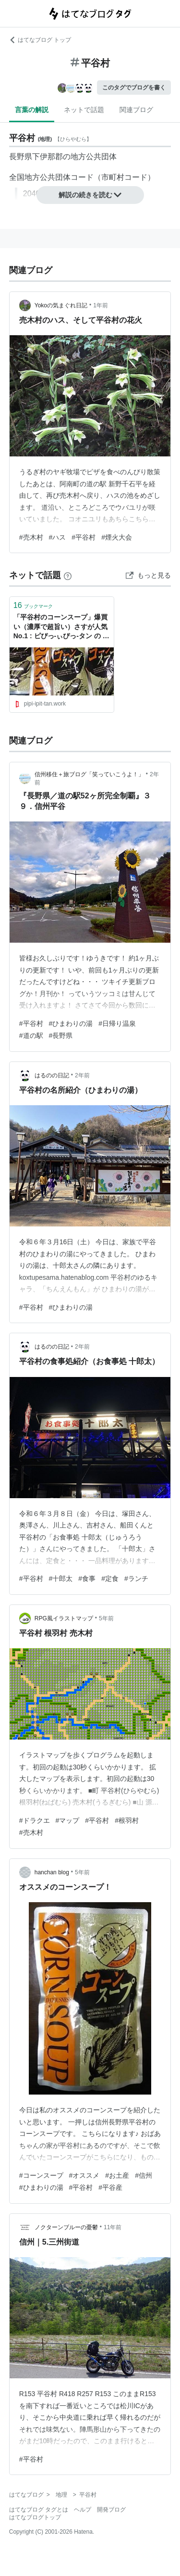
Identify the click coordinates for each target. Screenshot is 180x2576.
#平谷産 (110, 2187)
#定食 (110, 1578)
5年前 (106, 1618)
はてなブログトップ (35, 2517)
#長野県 (61, 1035)
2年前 (82, 1075)
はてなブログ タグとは (38, 2509)
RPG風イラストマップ (64, 1618)
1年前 (100, 305)
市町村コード (124, 177)
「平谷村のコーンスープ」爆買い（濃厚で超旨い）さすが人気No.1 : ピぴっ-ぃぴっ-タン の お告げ (61, 627)
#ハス (57, 537)
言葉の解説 (31, 110)
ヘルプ (82, 2509)
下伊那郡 (47, 156)
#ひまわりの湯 (71, 1023)
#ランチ (136, 1578)
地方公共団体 (94, 156)
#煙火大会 (116, 537)
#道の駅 (31, 1035)
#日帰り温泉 (117, 1023)
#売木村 (31, 537)
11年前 (112, 2227)
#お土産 (117, 2175)
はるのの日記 (52, 1075)
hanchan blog (52, 1872)
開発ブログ (111, 2509)
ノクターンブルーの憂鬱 (66, 2227)
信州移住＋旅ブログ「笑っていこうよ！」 (89, 774)
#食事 (87, 1578)
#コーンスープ (41, 2175)
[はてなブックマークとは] (68, 575)
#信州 (143, 2175)
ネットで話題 (84, 110)
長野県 (20, 156)
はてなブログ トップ (40, 40)
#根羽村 (127, 1820)
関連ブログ (136, 110)
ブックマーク (33, 605)
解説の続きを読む (90, 195)
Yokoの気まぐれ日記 (61, 305)
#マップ (68, 1820)
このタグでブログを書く (134, 87)
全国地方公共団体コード (51, 177)
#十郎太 (61, 1578)
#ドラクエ (34, 1820)
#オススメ (84, 2175)
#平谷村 (84, 537)
